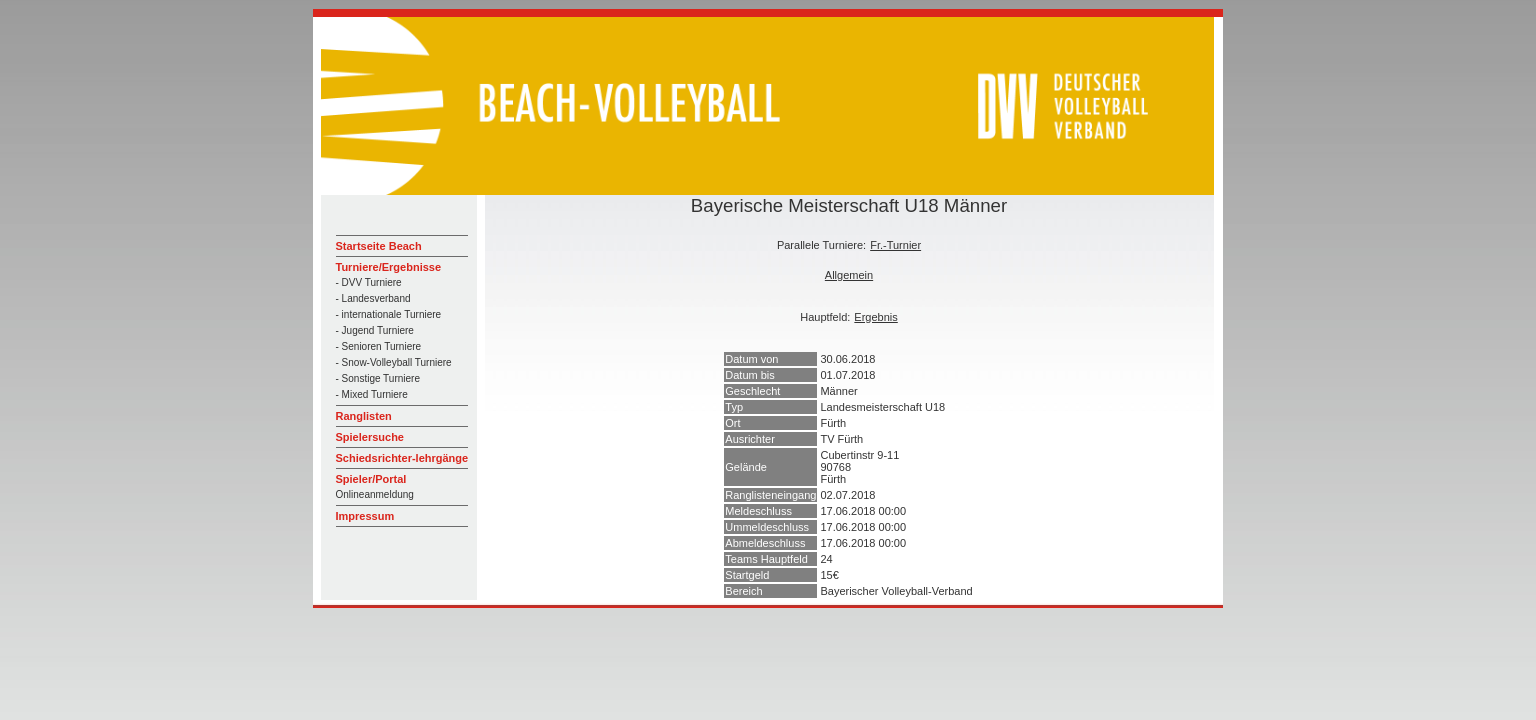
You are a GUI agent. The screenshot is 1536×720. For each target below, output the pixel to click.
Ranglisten (364, 416)
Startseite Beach (379, 246)
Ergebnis (875, 317)
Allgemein (849, 275)
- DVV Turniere (369, 282)
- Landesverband (373, 298)
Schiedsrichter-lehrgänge (402, 458)
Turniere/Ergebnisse (389, 267)
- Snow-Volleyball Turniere (394, 362)
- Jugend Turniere (375, 330)
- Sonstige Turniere (378, 378)
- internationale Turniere (389, 314)
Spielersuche (370, 437)
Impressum (365, 516)
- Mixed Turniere (372, 394)
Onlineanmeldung (375, 494)
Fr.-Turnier (895, 245)
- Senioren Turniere (379, 346)
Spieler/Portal (371, 479)
